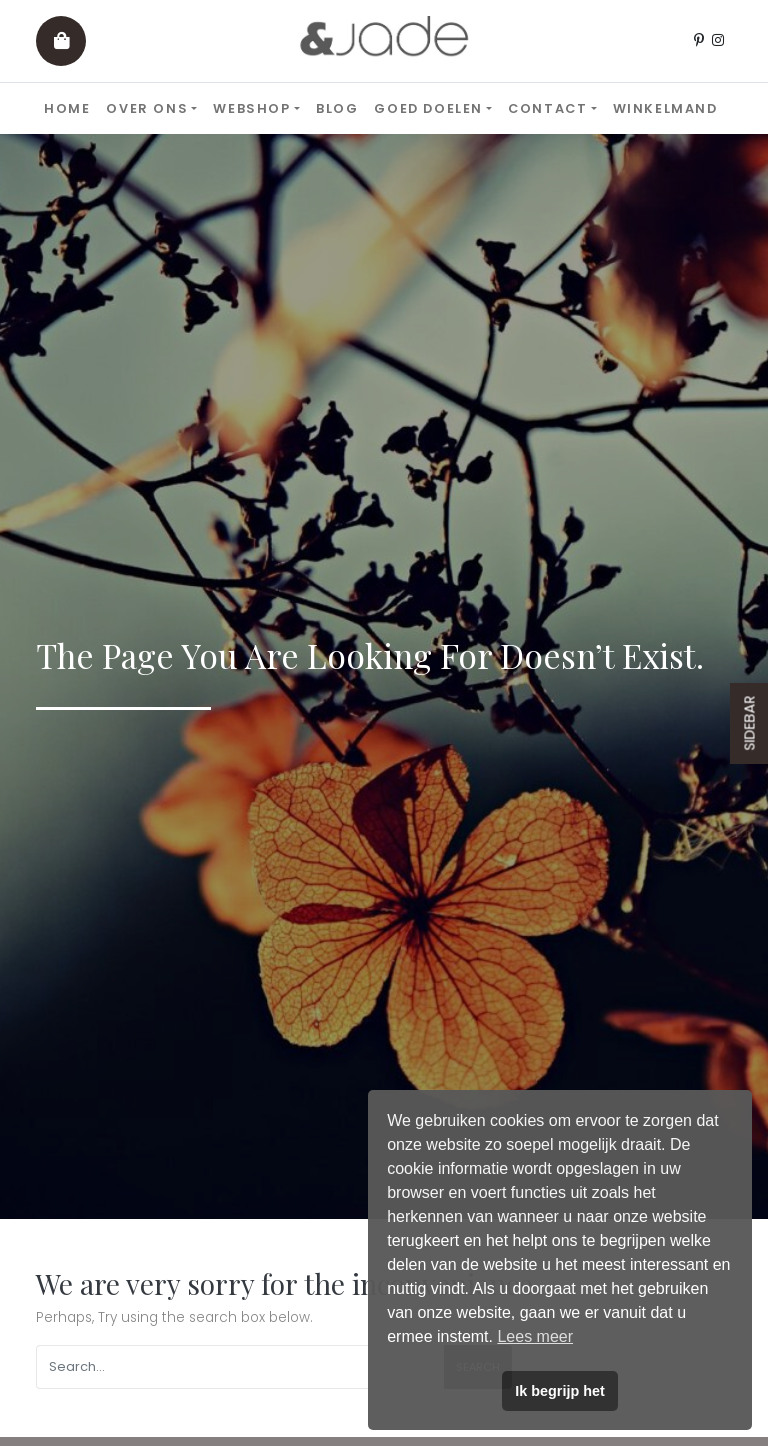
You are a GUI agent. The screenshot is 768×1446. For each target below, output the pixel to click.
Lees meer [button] (535, 1336)
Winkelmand (665, 108)
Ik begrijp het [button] (560, 1391)
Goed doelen (428, 108)
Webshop (251, 108)
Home (67, 108)
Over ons (147, 108)
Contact (547, 108)
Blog (337, 108)
